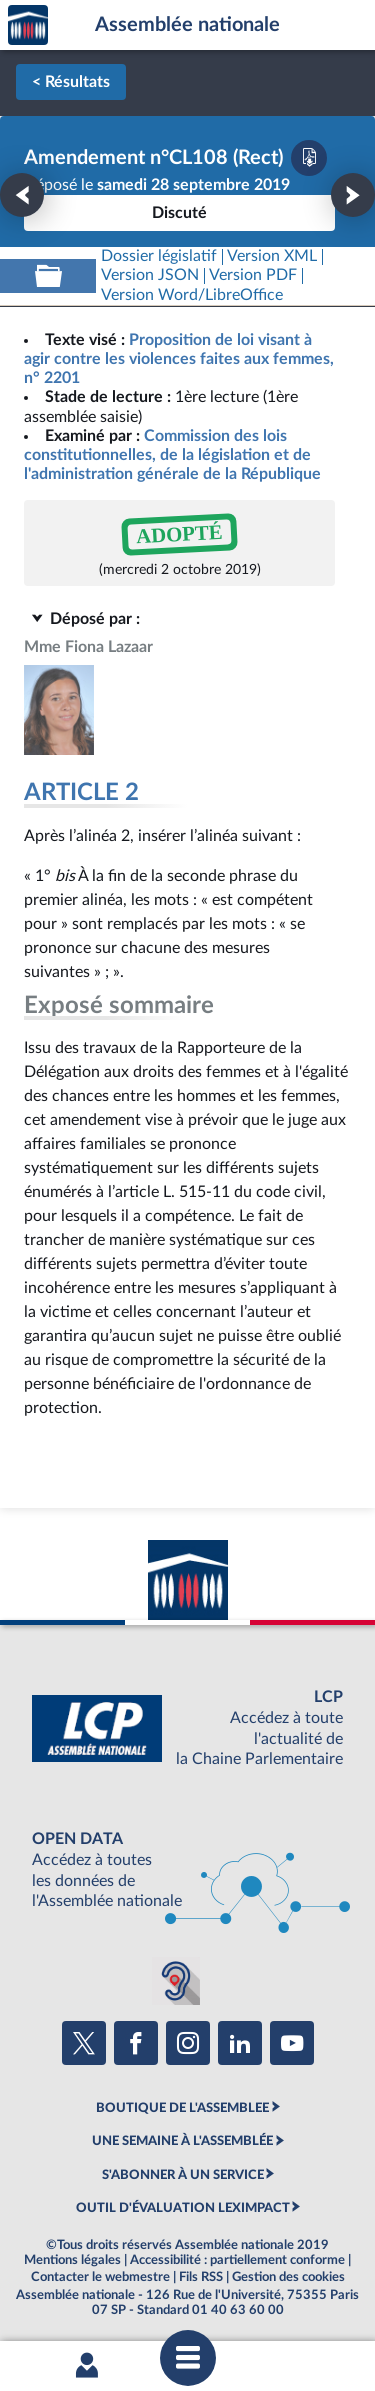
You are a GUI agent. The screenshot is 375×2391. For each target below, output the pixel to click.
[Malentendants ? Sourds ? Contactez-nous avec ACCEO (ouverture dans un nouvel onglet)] (176, 1981)
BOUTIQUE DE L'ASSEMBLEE (182, 2108)
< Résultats (71, 82)
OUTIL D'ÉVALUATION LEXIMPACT (183, 2208)
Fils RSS (201, 2277)
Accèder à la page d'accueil (28, 25)
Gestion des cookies (288, 2277)
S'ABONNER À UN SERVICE (183, 2175)
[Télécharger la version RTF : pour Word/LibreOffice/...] (192, 295)
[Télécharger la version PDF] (309, 158)
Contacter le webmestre (100, 2277)
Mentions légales (72, 2260)
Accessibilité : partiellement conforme (237, 2260)
